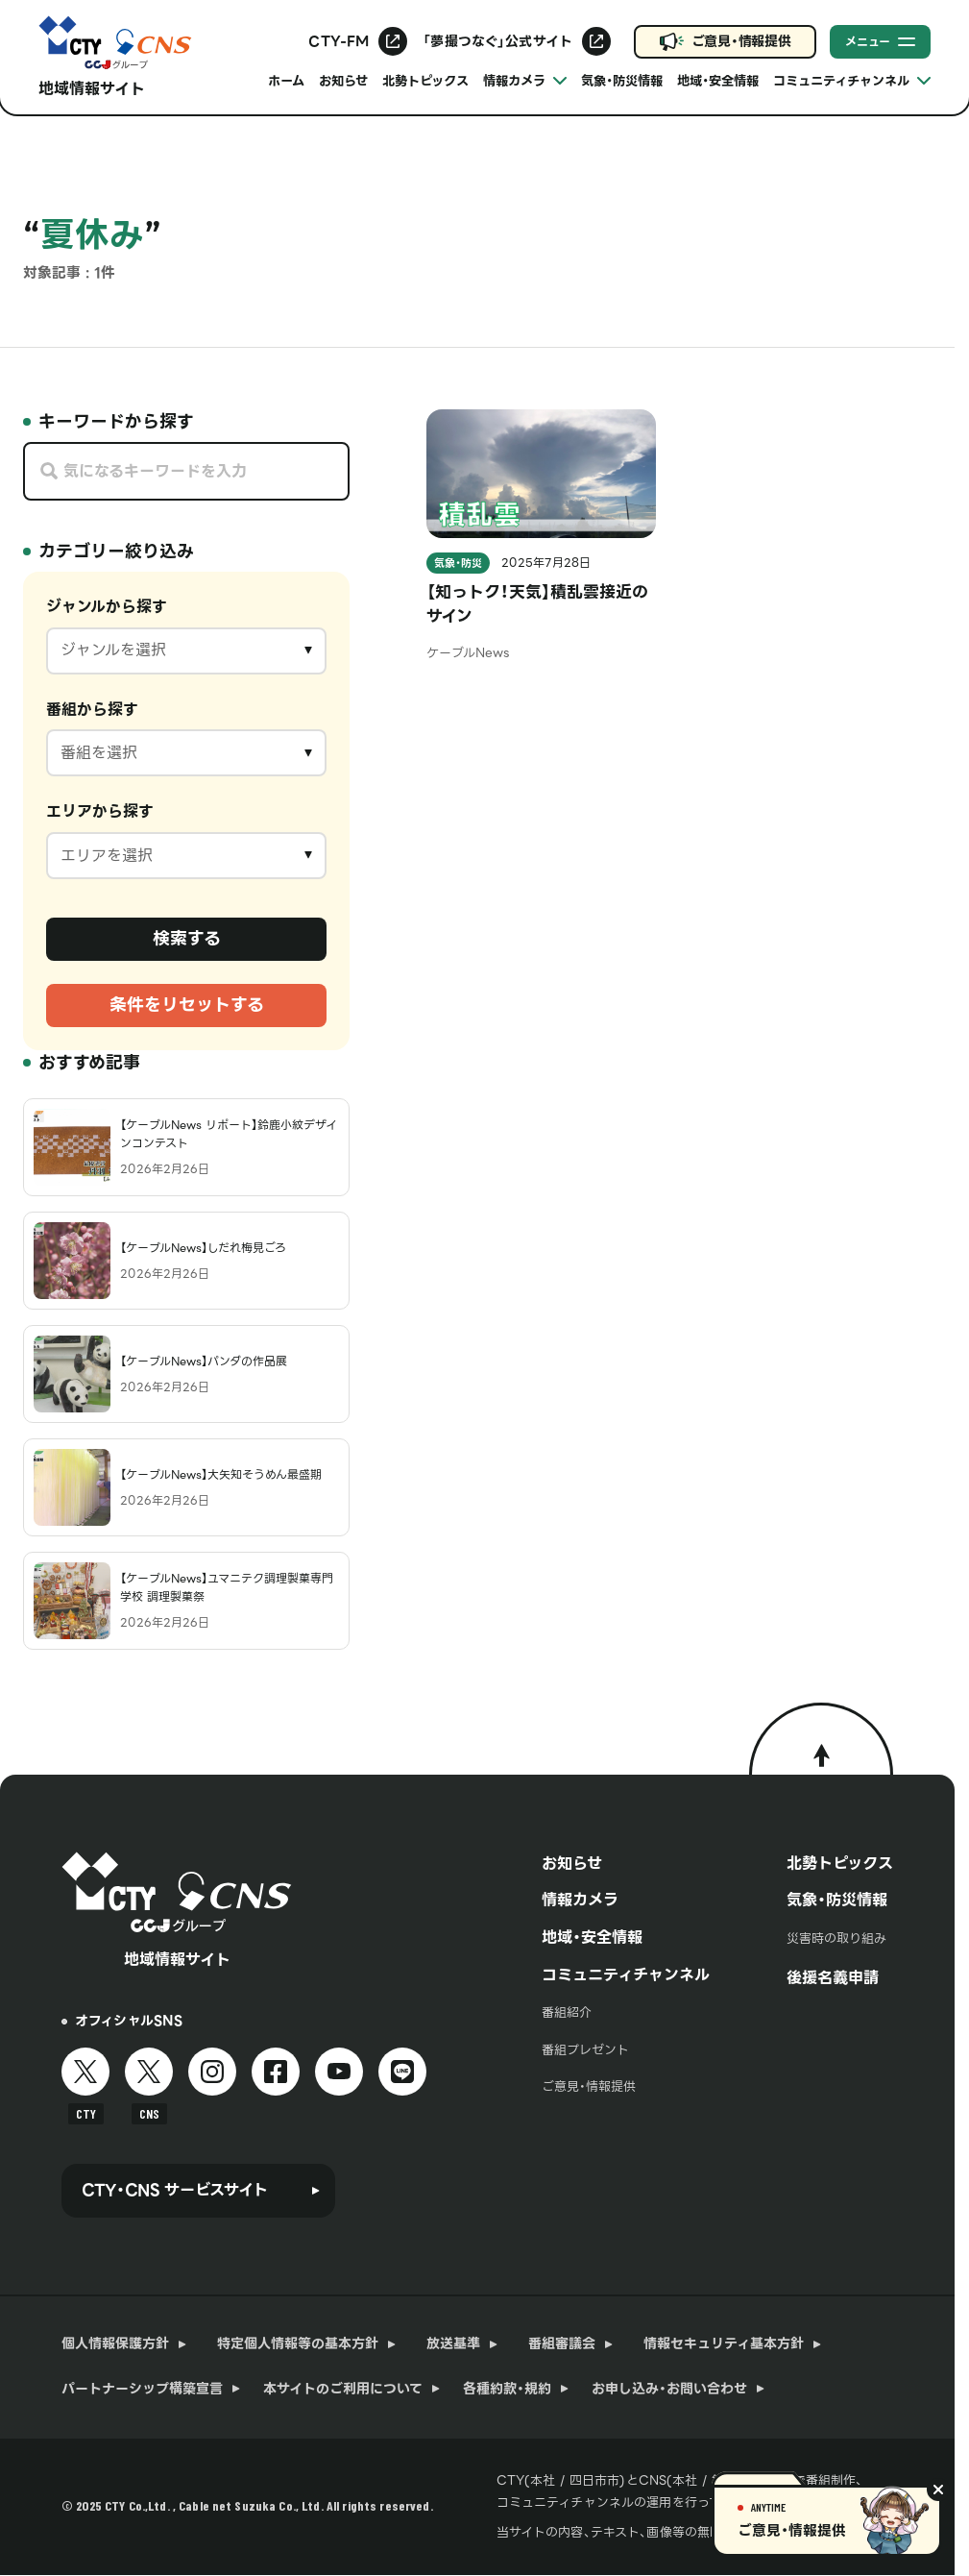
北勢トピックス (425, 81)
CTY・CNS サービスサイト (175, 2189)
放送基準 (453, 2343)
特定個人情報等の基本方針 (297, 2343)
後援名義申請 (833, 1977)
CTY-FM (338, 41)
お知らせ (343, 81)
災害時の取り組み (836, 1938)
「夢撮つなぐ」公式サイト (497, 41)
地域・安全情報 (718, 81)
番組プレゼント (585, 2050)
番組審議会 (561, 2343)
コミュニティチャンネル (626, 1974)
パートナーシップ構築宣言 (142, 2388)
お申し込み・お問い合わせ (669, 2388)
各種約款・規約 (507, 2388)
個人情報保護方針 (115, 2343)
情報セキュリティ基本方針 (723, 2343)
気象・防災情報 (622, 81)
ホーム (286, 81)
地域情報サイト (91, 89)
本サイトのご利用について (343, 2388)
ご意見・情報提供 (741, 41)
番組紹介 (567, 2012)
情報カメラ (580, 1899)
